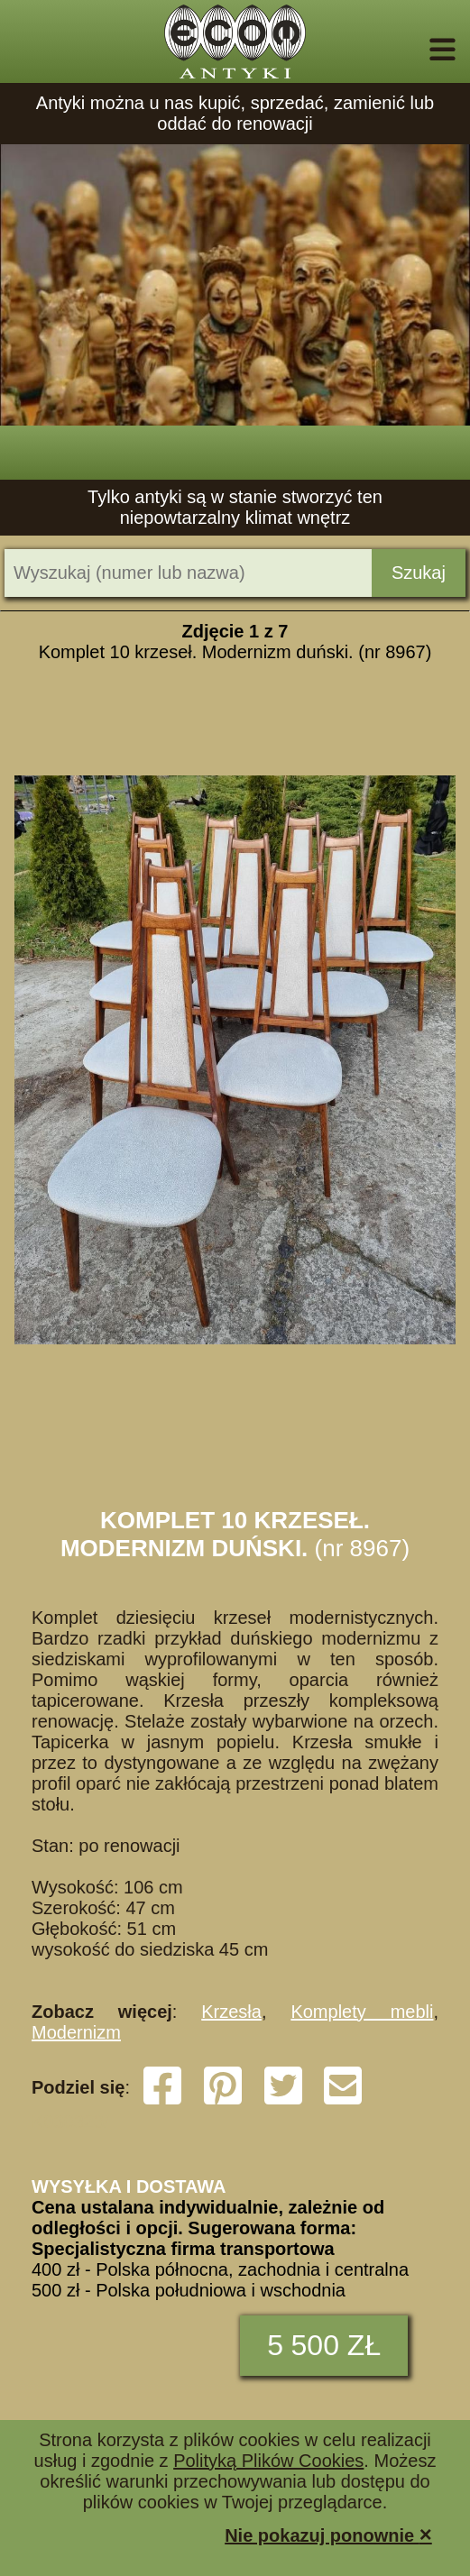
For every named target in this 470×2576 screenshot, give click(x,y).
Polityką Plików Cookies (268, 2461)
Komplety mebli (361, 2011)
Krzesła (231, 2011)
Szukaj (419, 572)
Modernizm (76, 2032)
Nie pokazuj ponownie (328, 2534)
